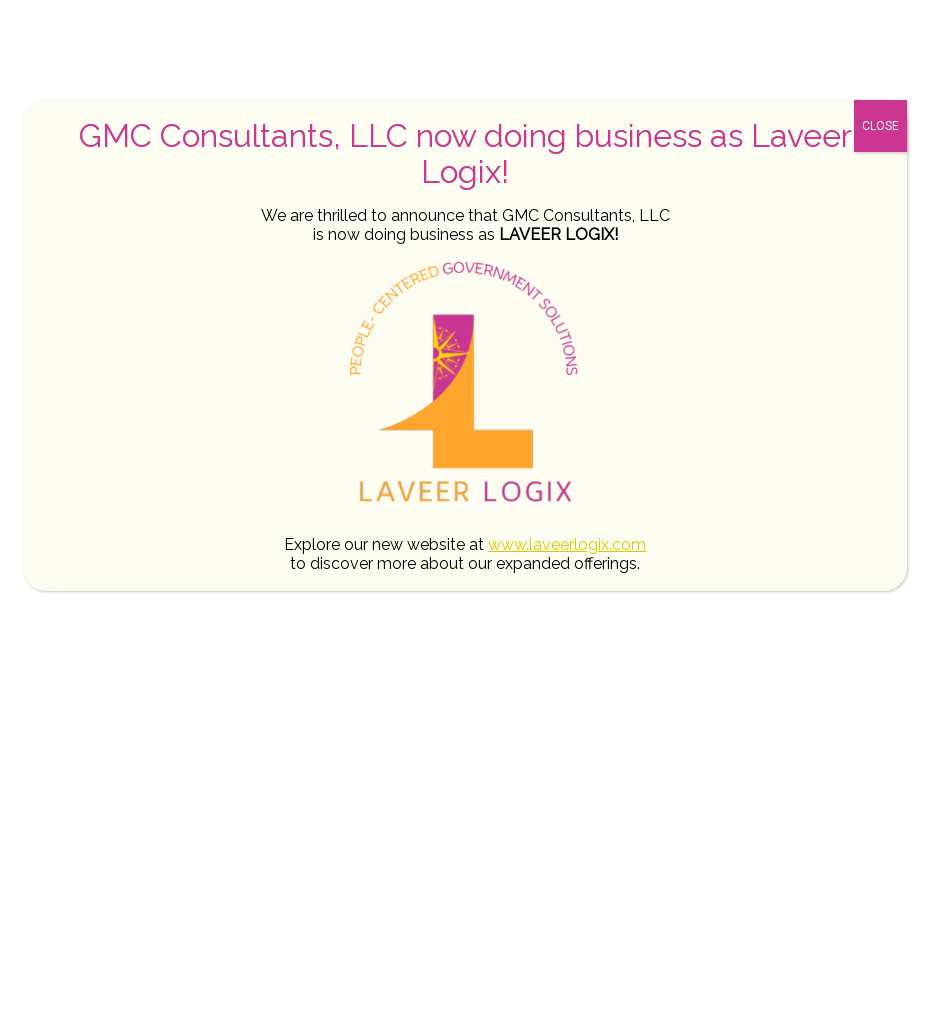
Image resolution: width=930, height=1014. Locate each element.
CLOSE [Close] (880, 126)
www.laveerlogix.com (567, 544)
